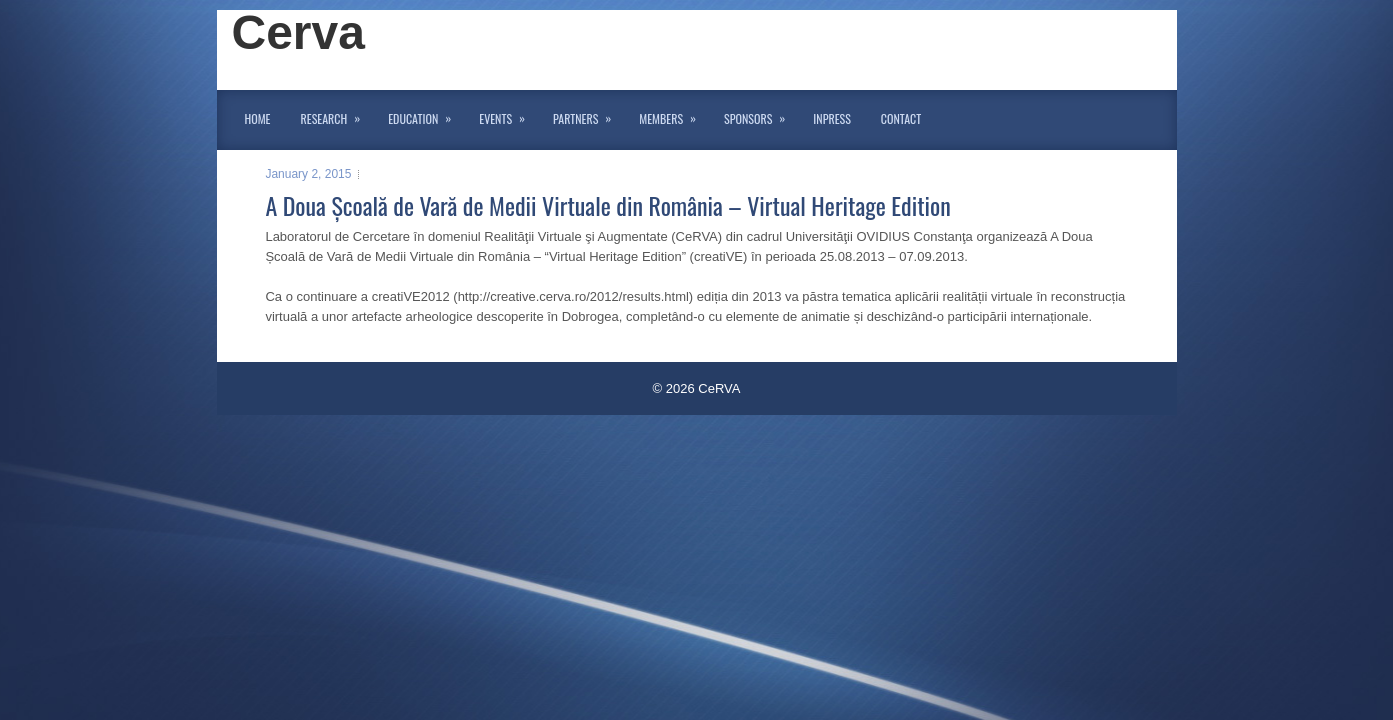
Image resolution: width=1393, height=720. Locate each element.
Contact (901, 118)
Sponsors (761, 115)
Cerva (298, 32)
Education (426, 115)
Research (337, 115)
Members (674, 115)
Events (508, 115)
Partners (588, 115)
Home (258, 118)
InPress (831, 118)
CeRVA (719, 388)
